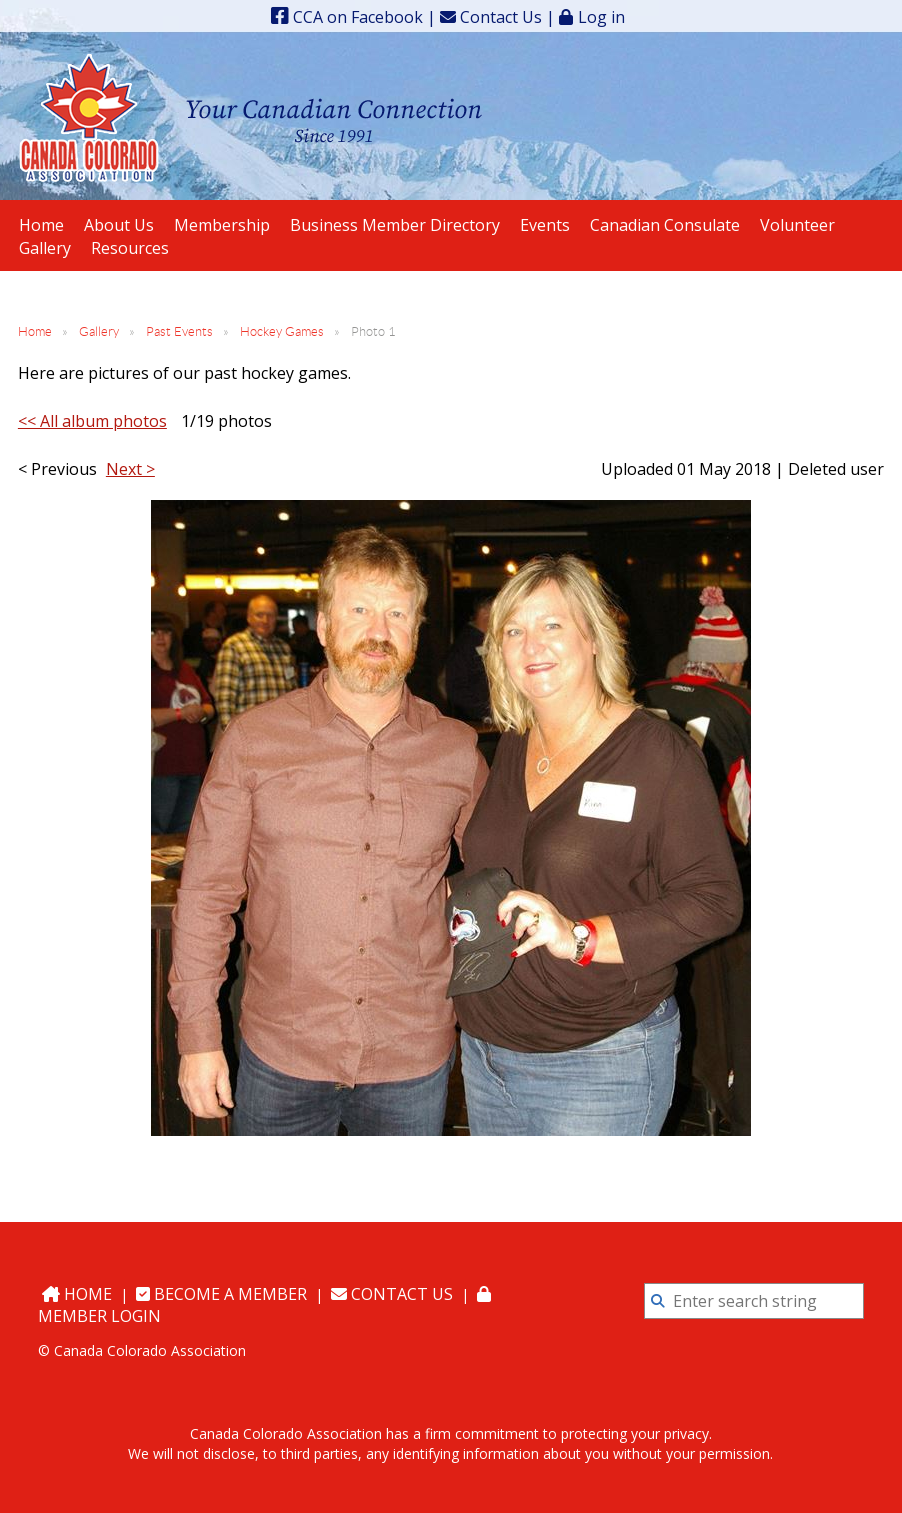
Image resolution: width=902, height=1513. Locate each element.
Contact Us (491, 17)
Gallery (99, 331)
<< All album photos (92, 421)
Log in (601, 16)
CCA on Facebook (347, 17)
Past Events (179, 331)
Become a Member (221, 1294)
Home (35, 331)
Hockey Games (282, 331)
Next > (130, 469)
